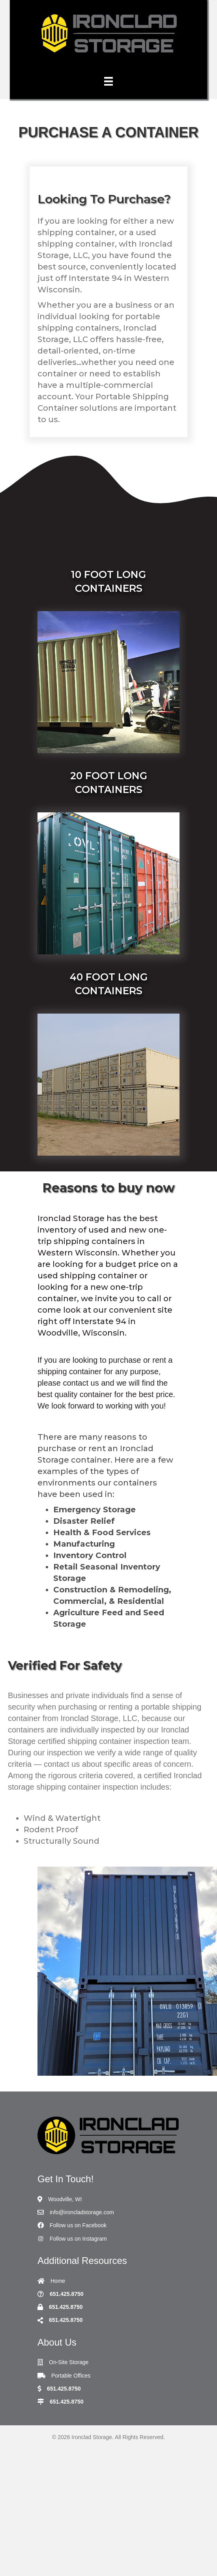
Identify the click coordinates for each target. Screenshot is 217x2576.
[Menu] (108, 81)
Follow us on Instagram (78, 2239)
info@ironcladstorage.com (82, 2212)
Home (58, 2281)
